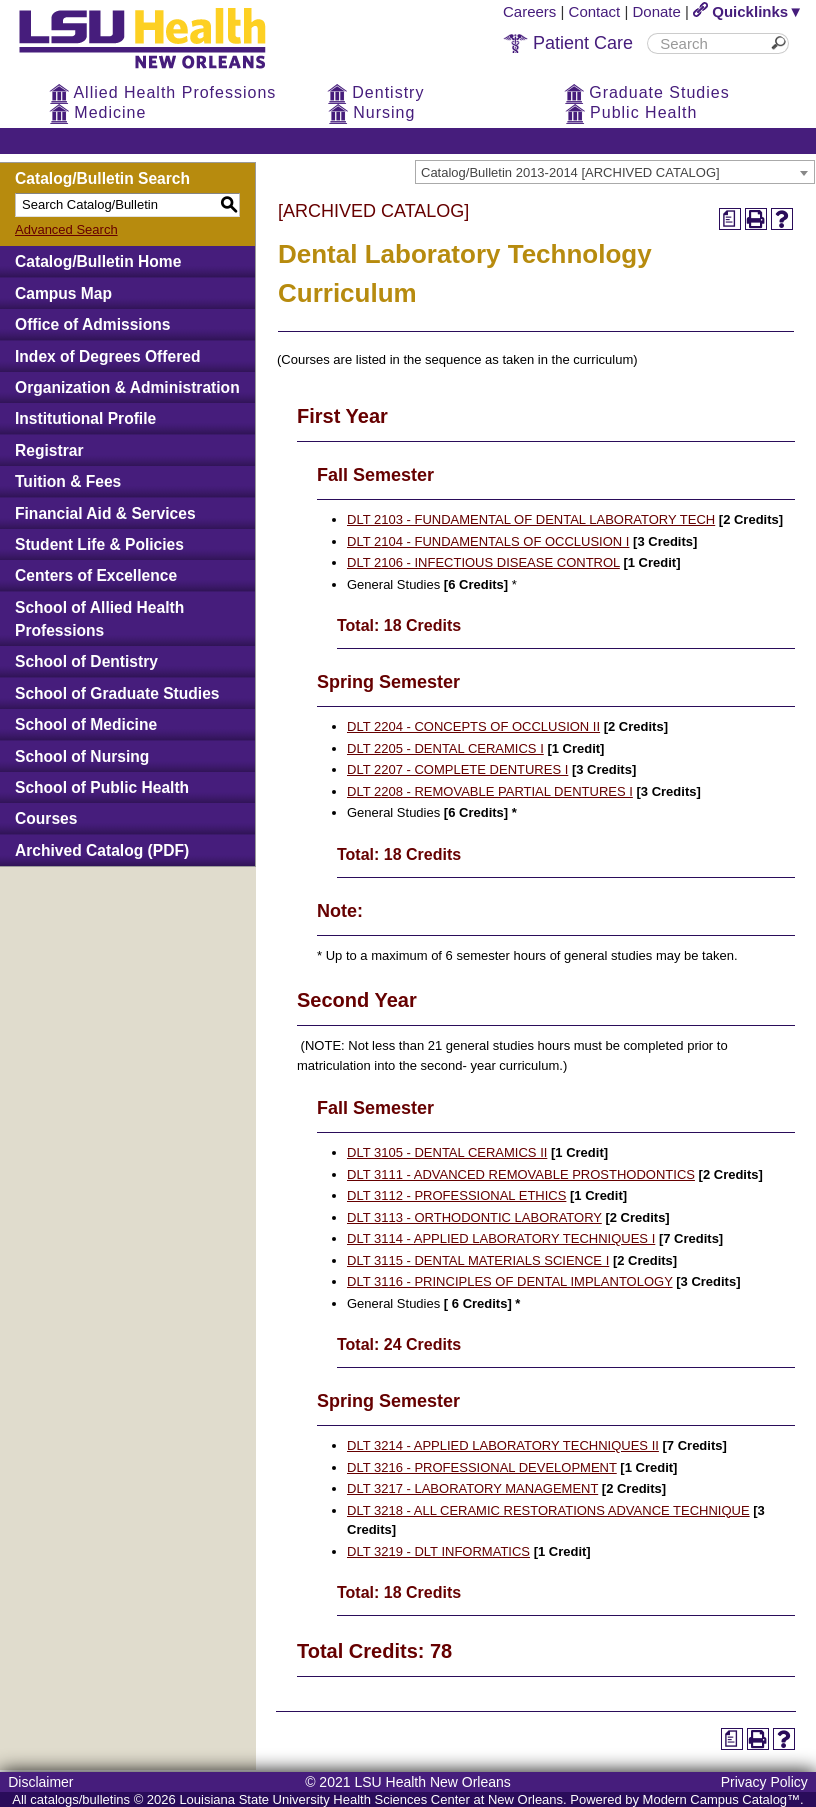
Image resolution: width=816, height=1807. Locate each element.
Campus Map (63, 293)
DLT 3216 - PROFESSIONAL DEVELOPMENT (482, 1467)
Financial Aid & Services (105, 513)
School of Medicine (86, 724)
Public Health (631, 112)
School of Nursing (82, 756)
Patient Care (568, 43)
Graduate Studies (647, 92)
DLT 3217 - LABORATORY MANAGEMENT (472, 1488)
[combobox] (615, 172)
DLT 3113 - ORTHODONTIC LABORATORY (474, 1217)
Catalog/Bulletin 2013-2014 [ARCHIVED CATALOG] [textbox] (570, 172)
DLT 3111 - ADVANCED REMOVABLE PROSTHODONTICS (521, 1174)
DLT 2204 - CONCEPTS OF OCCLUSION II (473, 726)
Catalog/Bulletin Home (98, 261)
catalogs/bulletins (80, 1799)
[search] (711, 43)
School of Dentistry (86, 661)
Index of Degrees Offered (107, 356)
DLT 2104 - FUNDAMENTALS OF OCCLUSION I (488, 541)
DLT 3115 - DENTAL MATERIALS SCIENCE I (478, 1260)
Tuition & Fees (68, 481)
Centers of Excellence (96, 575)
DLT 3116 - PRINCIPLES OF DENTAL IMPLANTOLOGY (510, 1281)
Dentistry (376, 92)
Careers (529, 11)
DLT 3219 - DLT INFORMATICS (438, 1551)
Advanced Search (66, 229)
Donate (657, 11)
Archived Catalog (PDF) (102, 850)
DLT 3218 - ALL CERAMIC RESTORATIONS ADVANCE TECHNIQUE (548, 1510)
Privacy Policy (764, 1782)
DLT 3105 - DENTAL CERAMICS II (447, 1152)
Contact (595, 11)
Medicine (97, 112)
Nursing (372, 112)
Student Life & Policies (99, 544)
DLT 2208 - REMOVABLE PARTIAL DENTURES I (490, 791)
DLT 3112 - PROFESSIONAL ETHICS (456, 1195)
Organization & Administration (127, 387)
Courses (46, 818)
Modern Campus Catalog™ (722, 1799)
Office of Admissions (92, 324)
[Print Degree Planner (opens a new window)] (730, 219)
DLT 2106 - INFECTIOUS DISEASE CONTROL (483, 562)
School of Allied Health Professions (99, 619)
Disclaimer (40, 1782)
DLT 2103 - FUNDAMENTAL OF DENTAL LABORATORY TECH (531, 519)
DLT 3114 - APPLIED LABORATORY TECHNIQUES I (501, 1238)
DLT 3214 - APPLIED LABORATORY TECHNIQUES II (503, 1445)
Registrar (49, 450)
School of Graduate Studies (117, 693)
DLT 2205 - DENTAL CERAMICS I (445, 748)
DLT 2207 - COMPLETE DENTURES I (457, 769)
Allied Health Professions (162, 92)
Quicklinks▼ (748, 11)
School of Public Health (102, 787)
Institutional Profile (85, 418)
